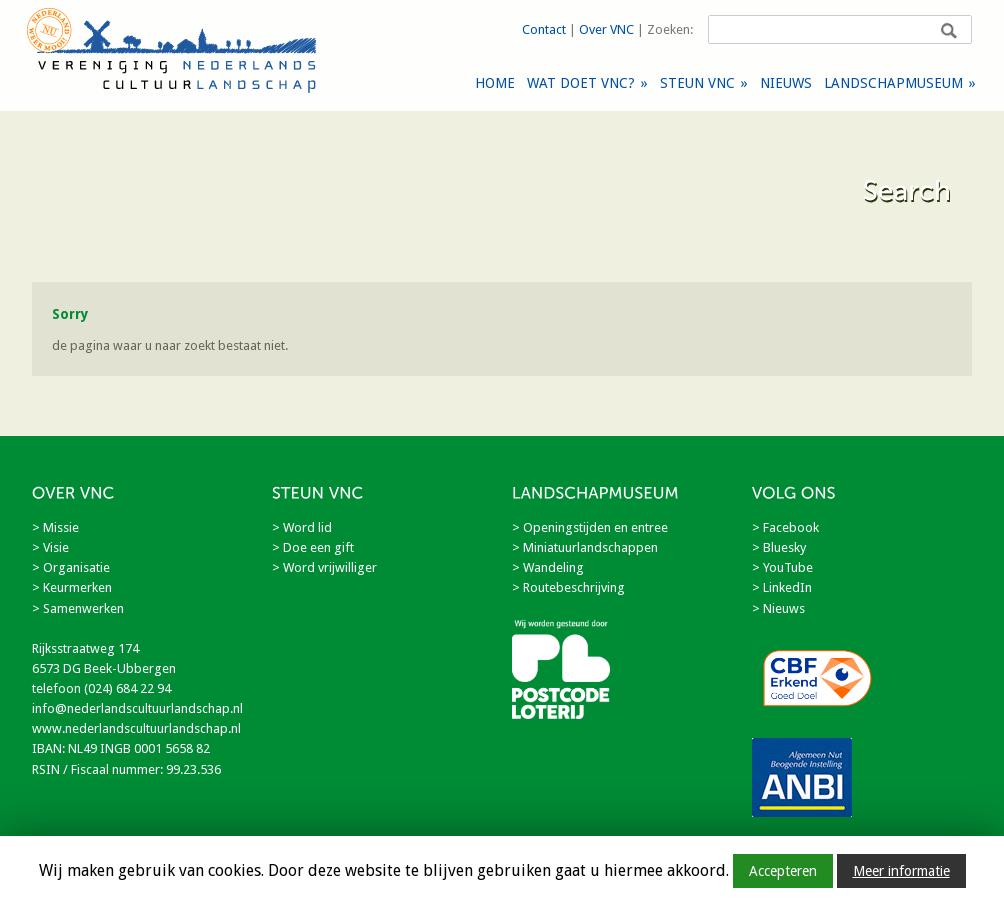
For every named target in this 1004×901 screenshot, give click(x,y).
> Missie (55, 527)
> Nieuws (778, 608)
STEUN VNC (704, 83)
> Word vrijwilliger (324, 567)
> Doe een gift (313, 547)
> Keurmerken (72, 587)
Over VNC (606, 29)
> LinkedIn (782, 587)
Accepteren (783, 871)
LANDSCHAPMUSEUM (900, 83)
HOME (495, 83)
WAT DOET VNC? (587, 83)
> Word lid (302, 527)
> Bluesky (779, 547)
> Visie (50, 547)
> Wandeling (548, 567)
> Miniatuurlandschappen (585, 547)
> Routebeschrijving (568, 587)
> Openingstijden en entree (590, 527)
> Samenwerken (78, 608)
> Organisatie (71, 567)
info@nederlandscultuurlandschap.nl (137, 708)
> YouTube (782, 567)
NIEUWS (786, 83)
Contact (544, 29)
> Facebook (785, 527)
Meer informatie (901, 871)
